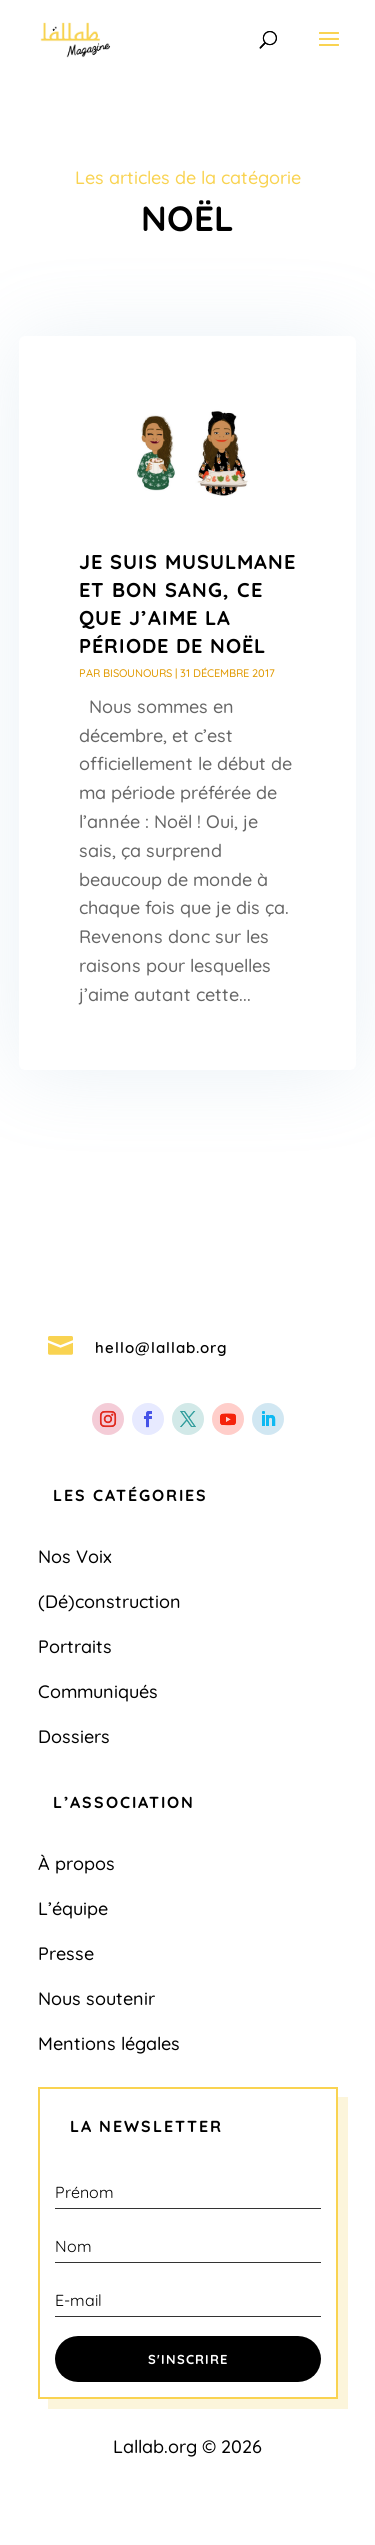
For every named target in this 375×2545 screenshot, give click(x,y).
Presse (66, 1953)
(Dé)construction (109, 1601)
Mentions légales (109, 2043)
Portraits (75, 1646)
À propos (76, 1863)
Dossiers (74, 1736)
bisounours (137, 673)
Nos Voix (75, 1556)
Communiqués (98, 1691)
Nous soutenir (96, 1998)
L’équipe (73, 1908)
